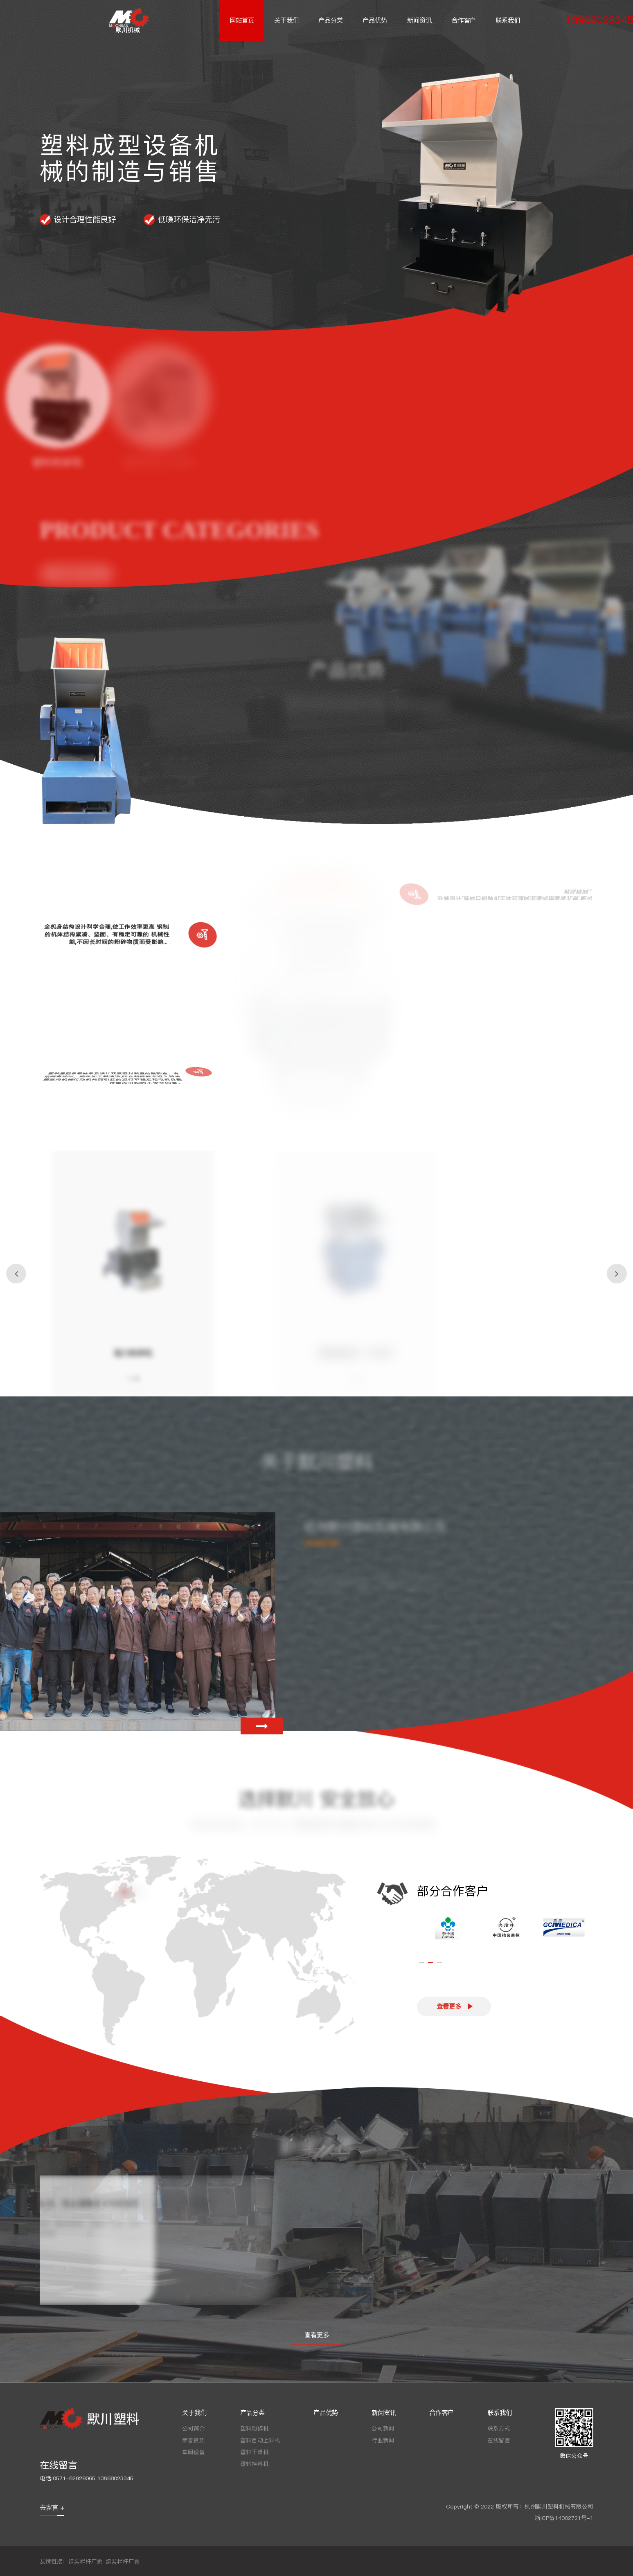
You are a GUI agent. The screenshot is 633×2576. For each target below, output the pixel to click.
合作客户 (463, 20)
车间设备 (193, 2452)
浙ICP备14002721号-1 (564, 2518)
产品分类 (330, 20)
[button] (16, 1273)
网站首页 (242, 20)
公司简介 (193, 2428)
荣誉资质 (193, 2440)
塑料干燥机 (254, 2452)
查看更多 (449, 2006)
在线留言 (498, 2440)
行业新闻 (383, 2440)
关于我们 (286, 20)
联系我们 (508, 20)
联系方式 (498, 2428)
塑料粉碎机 (254, 2428)
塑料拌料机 (254, 2464)
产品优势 (375, 20)
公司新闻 (383, 2428)
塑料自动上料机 (260, 2440)
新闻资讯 (419, 20)
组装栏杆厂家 (85, 2562)
